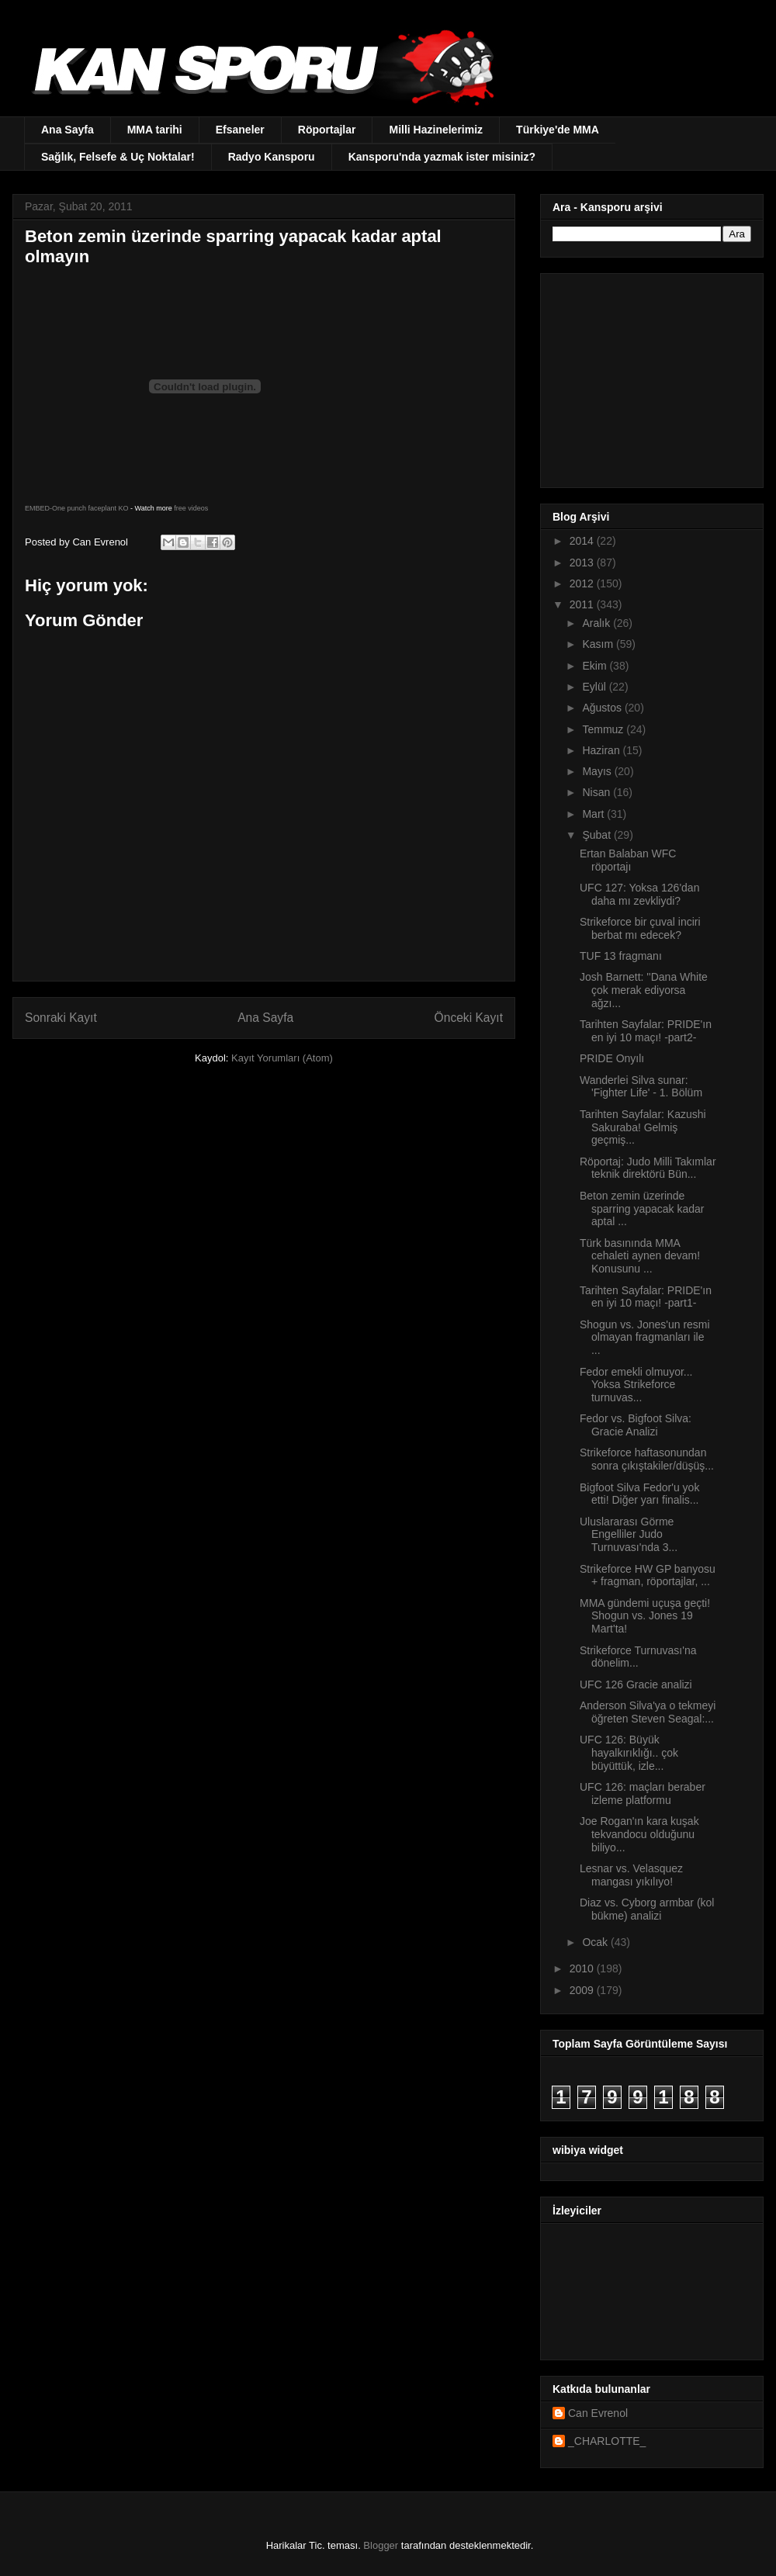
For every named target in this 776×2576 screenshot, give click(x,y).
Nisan (597, 792)
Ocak (596, 1942)
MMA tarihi (154, 129)
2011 (583, 604)
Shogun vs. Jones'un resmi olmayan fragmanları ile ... (645, 1337)
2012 (583, 583)
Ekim (595, 666)
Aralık (597, 623)
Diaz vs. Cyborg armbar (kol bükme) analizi (647, 1909)
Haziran (602, 750)
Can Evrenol (598, 2413)
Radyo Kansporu (271, 157)
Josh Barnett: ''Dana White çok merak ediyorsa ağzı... (644, 990)
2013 (583, 562)
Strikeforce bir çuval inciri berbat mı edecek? (640, 928)
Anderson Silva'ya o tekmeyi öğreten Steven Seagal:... (647, 1712)
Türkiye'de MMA (557, 129)
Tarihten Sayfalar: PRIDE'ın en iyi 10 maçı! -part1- (646, 1297)
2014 (583, 541)
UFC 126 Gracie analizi (636, 1684)
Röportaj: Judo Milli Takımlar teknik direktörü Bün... (648, 1168)
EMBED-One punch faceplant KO (77, 508)
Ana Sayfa (67, 129)
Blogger (380, 2545)
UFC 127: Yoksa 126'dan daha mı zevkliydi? (639, 894)
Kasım (599, 644)
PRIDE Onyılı (612, 1058)
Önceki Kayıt (469, 1017)
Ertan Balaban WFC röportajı (628, 860)
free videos (191, 508)
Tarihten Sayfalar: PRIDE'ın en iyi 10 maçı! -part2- (646, 1031)
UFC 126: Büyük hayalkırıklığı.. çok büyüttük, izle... (629, 1752)
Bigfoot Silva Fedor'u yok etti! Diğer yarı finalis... (639, 1494)
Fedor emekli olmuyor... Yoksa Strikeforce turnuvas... (636, 1385)
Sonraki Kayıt (61, 1017)
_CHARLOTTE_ (607, 2441)
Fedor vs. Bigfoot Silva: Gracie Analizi (635, 1425)
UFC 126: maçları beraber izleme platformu (642, 1793)
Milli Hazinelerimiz (436, 129)
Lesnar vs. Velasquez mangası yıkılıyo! (631, 1875)
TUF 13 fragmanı (621, 956)
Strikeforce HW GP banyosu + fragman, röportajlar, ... (647, 1575)
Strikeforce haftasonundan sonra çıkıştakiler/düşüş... (647, 1459)
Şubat (597, 835)
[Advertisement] (650, 376)
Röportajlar (327, 129)
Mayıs (598, 771)
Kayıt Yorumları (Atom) (282, 1058)
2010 (583, 1968)
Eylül (595, 686)
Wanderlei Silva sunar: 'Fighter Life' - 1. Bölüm (641, 1086)
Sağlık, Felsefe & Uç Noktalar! (118, 157)
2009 (583, 1990)
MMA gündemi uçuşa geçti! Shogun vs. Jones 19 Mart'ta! (645, 1616)
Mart (594, 814)
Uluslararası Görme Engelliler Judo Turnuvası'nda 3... (628, 1534)
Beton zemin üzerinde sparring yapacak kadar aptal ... (642, 1208)
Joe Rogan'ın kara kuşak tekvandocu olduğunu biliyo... (639, 1834)
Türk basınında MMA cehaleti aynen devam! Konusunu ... (640, 1256)
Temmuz (604, 729)
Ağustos (603, 707)
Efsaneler (240, 129)
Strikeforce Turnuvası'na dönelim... (638, 1657)
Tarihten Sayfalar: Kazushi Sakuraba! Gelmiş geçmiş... (643, 1127)
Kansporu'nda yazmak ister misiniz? (441, 157)
